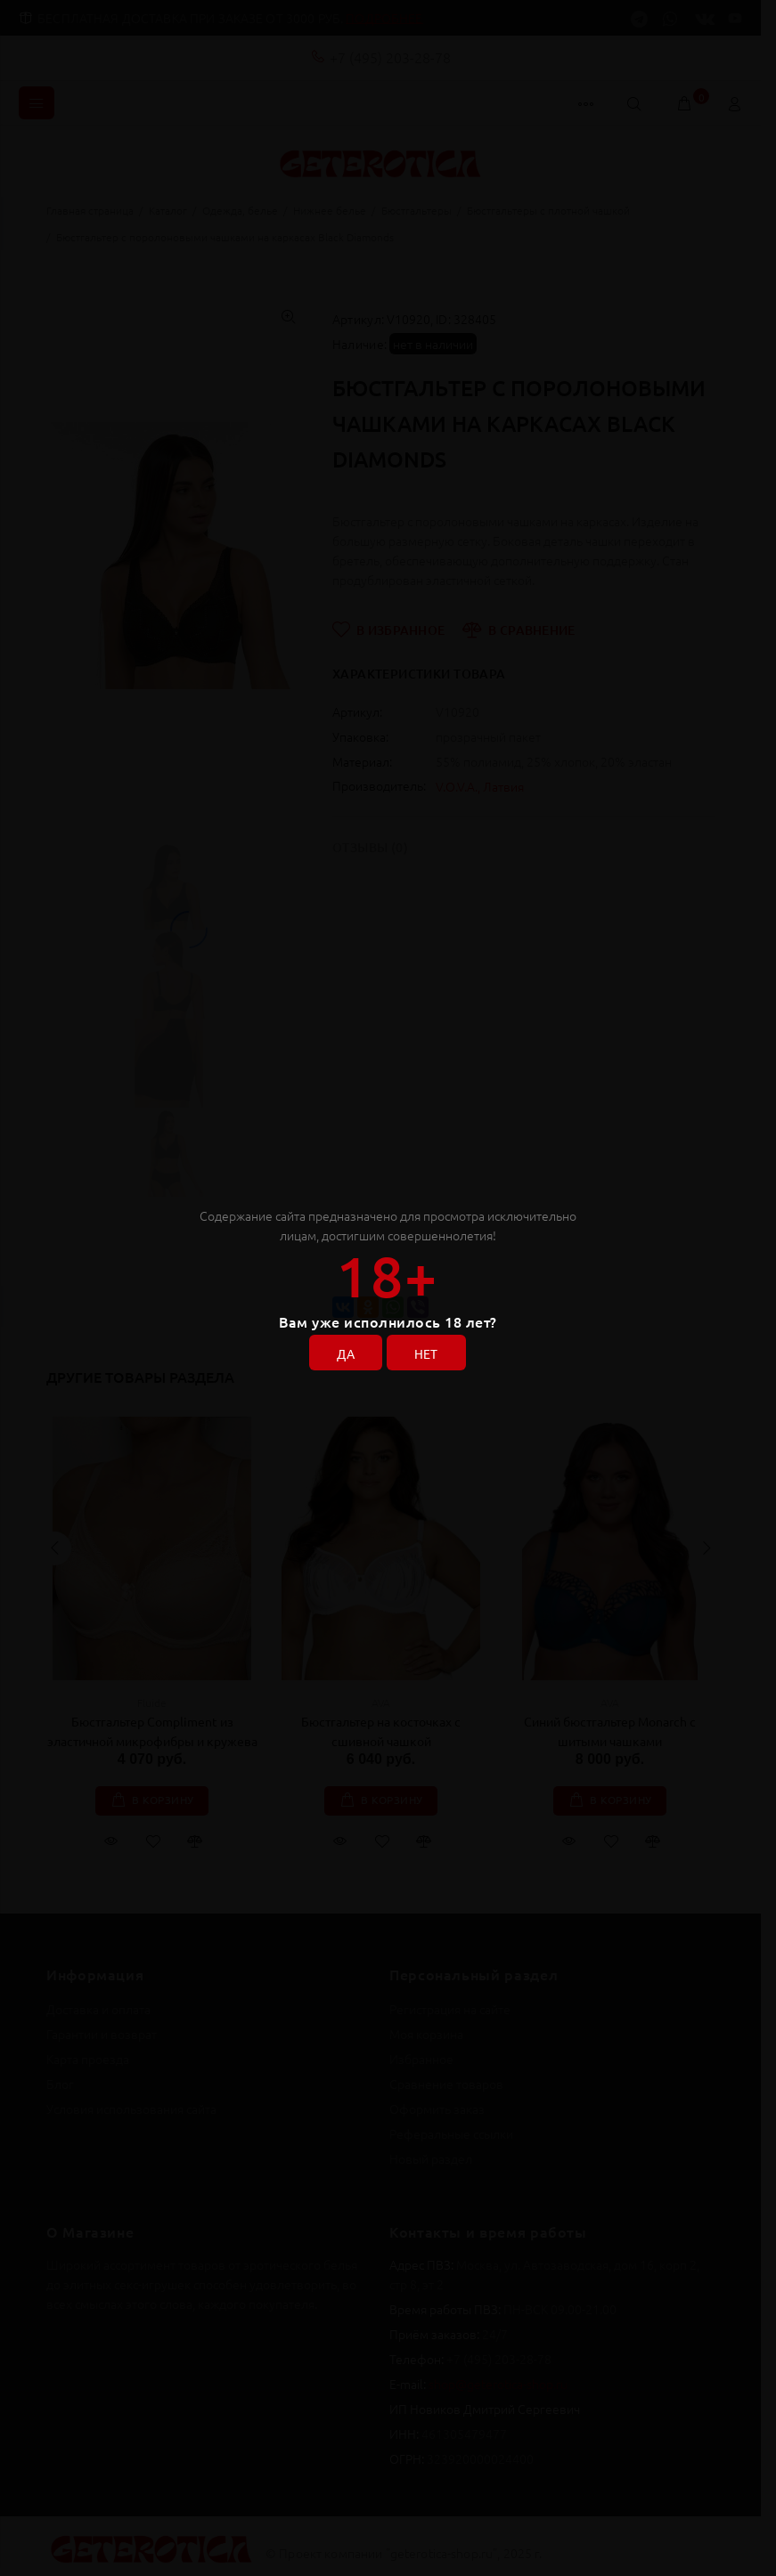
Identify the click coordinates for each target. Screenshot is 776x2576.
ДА (346, 1353)
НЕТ (426, 1353)
